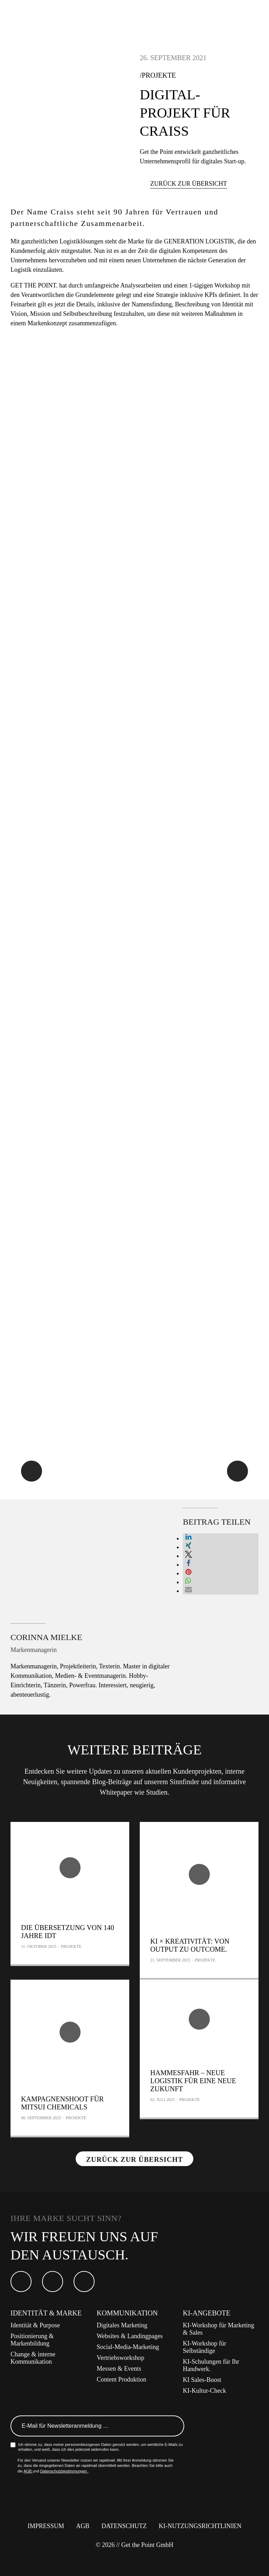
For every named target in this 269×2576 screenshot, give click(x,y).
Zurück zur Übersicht (188, 183)
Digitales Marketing (122, 2325)
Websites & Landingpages (130, 2336)
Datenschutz (124, 2525)
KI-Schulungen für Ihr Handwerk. (211, 2365)
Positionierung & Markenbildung (32, 2340)
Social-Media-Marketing (128, 2346)
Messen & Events (119, 2368)
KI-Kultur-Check (204, 2390)
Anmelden (174, 2425)
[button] (188, 1538)
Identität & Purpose (35, 2325)
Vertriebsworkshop (120, 2357)
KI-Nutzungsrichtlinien (200, 2525)
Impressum (46, 2525)
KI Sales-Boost (202, 2379)
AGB (28, 2471)
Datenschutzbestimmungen (64, 2471)
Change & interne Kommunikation (33, 2358)
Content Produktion (121, 2379)
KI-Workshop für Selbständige (204, 2347)
